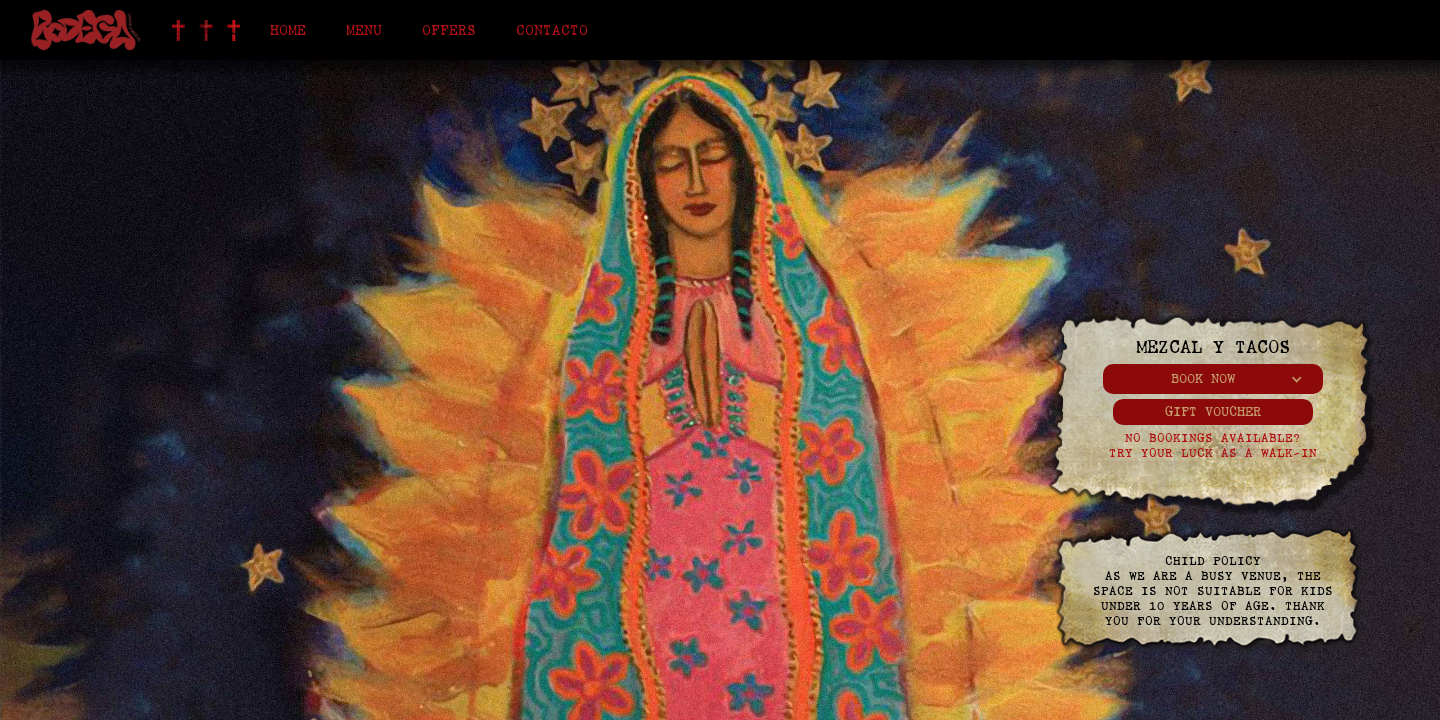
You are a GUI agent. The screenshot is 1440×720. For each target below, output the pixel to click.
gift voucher (1213, 411)
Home (288, 30)
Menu (364, 30)
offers (449, 30)
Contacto (552, 30)
